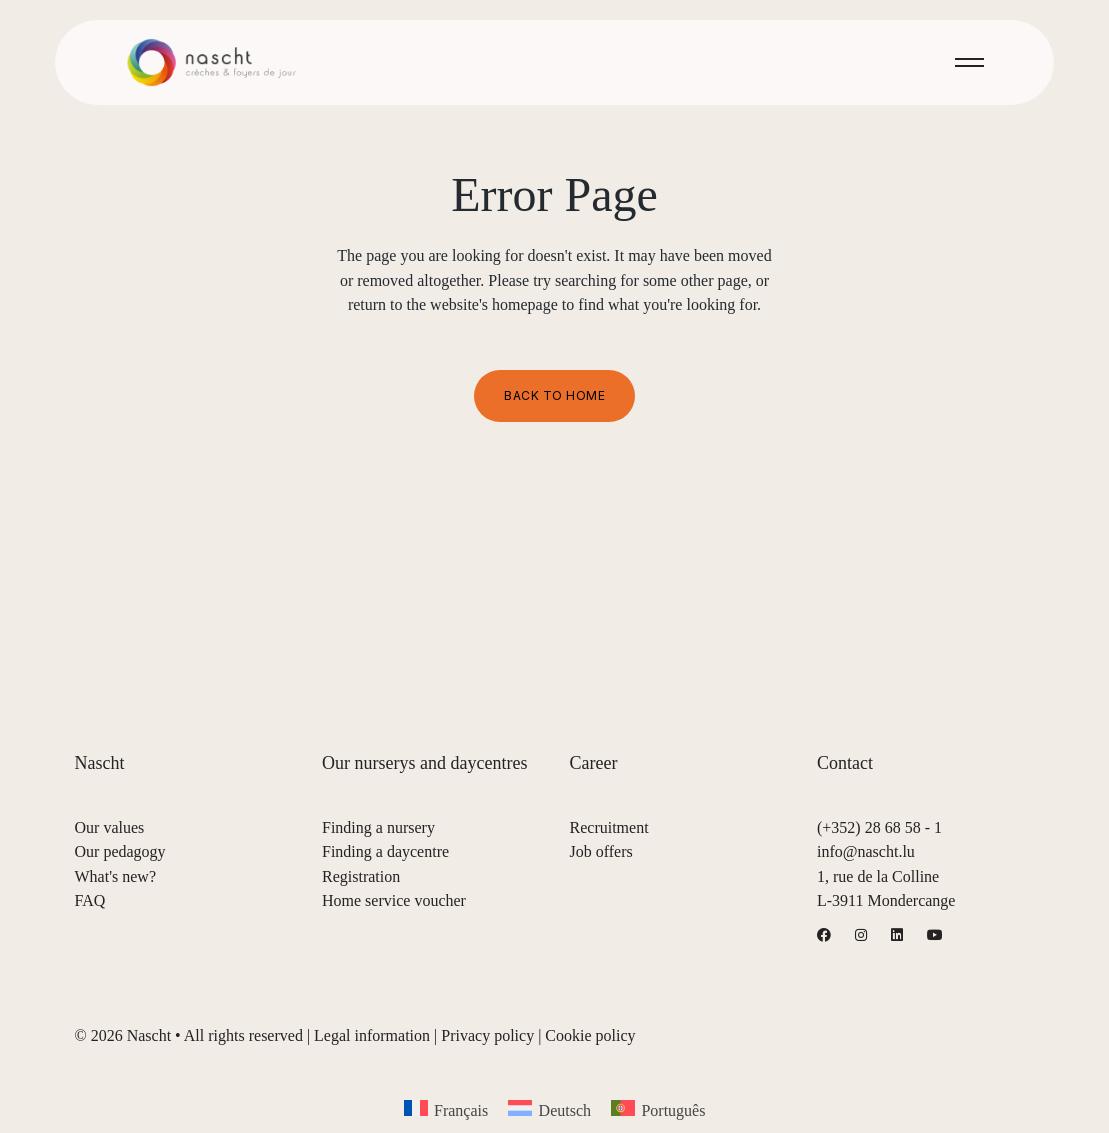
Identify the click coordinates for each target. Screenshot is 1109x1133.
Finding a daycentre (385, 851)
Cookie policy (590, 1035)
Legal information (372, 1035)
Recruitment (609, 827)
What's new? (116, 876)
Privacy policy (487, 1035)
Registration (361, 876)
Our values (110, 827)
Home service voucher (394, 900)
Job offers (601, 851)
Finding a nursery (378, 827)
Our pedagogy (120, 851)
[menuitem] (446, 1109)
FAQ (90, 900)
